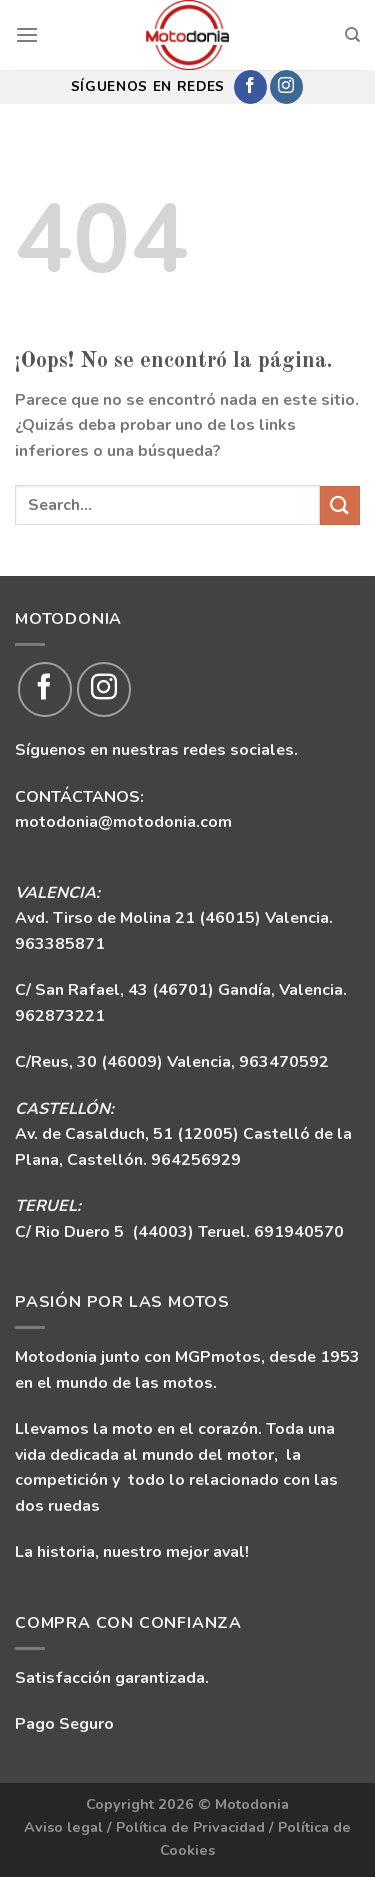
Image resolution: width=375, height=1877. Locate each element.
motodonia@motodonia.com (123, 822)
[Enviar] (340, 505)
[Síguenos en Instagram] (286, 87)
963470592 (284, 1062)
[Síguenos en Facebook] (250, 87)
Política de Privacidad (190, 1827)
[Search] (352, 35)
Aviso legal (63, 1827)
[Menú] (27, 34)
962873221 (60, 1016)
